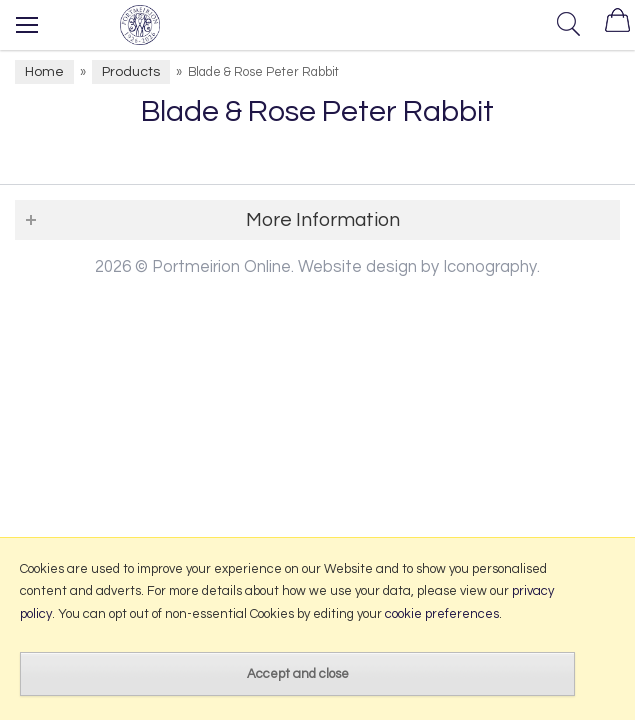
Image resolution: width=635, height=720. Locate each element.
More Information (323, 220)
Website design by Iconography (417, 266)
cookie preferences (442, 614)
